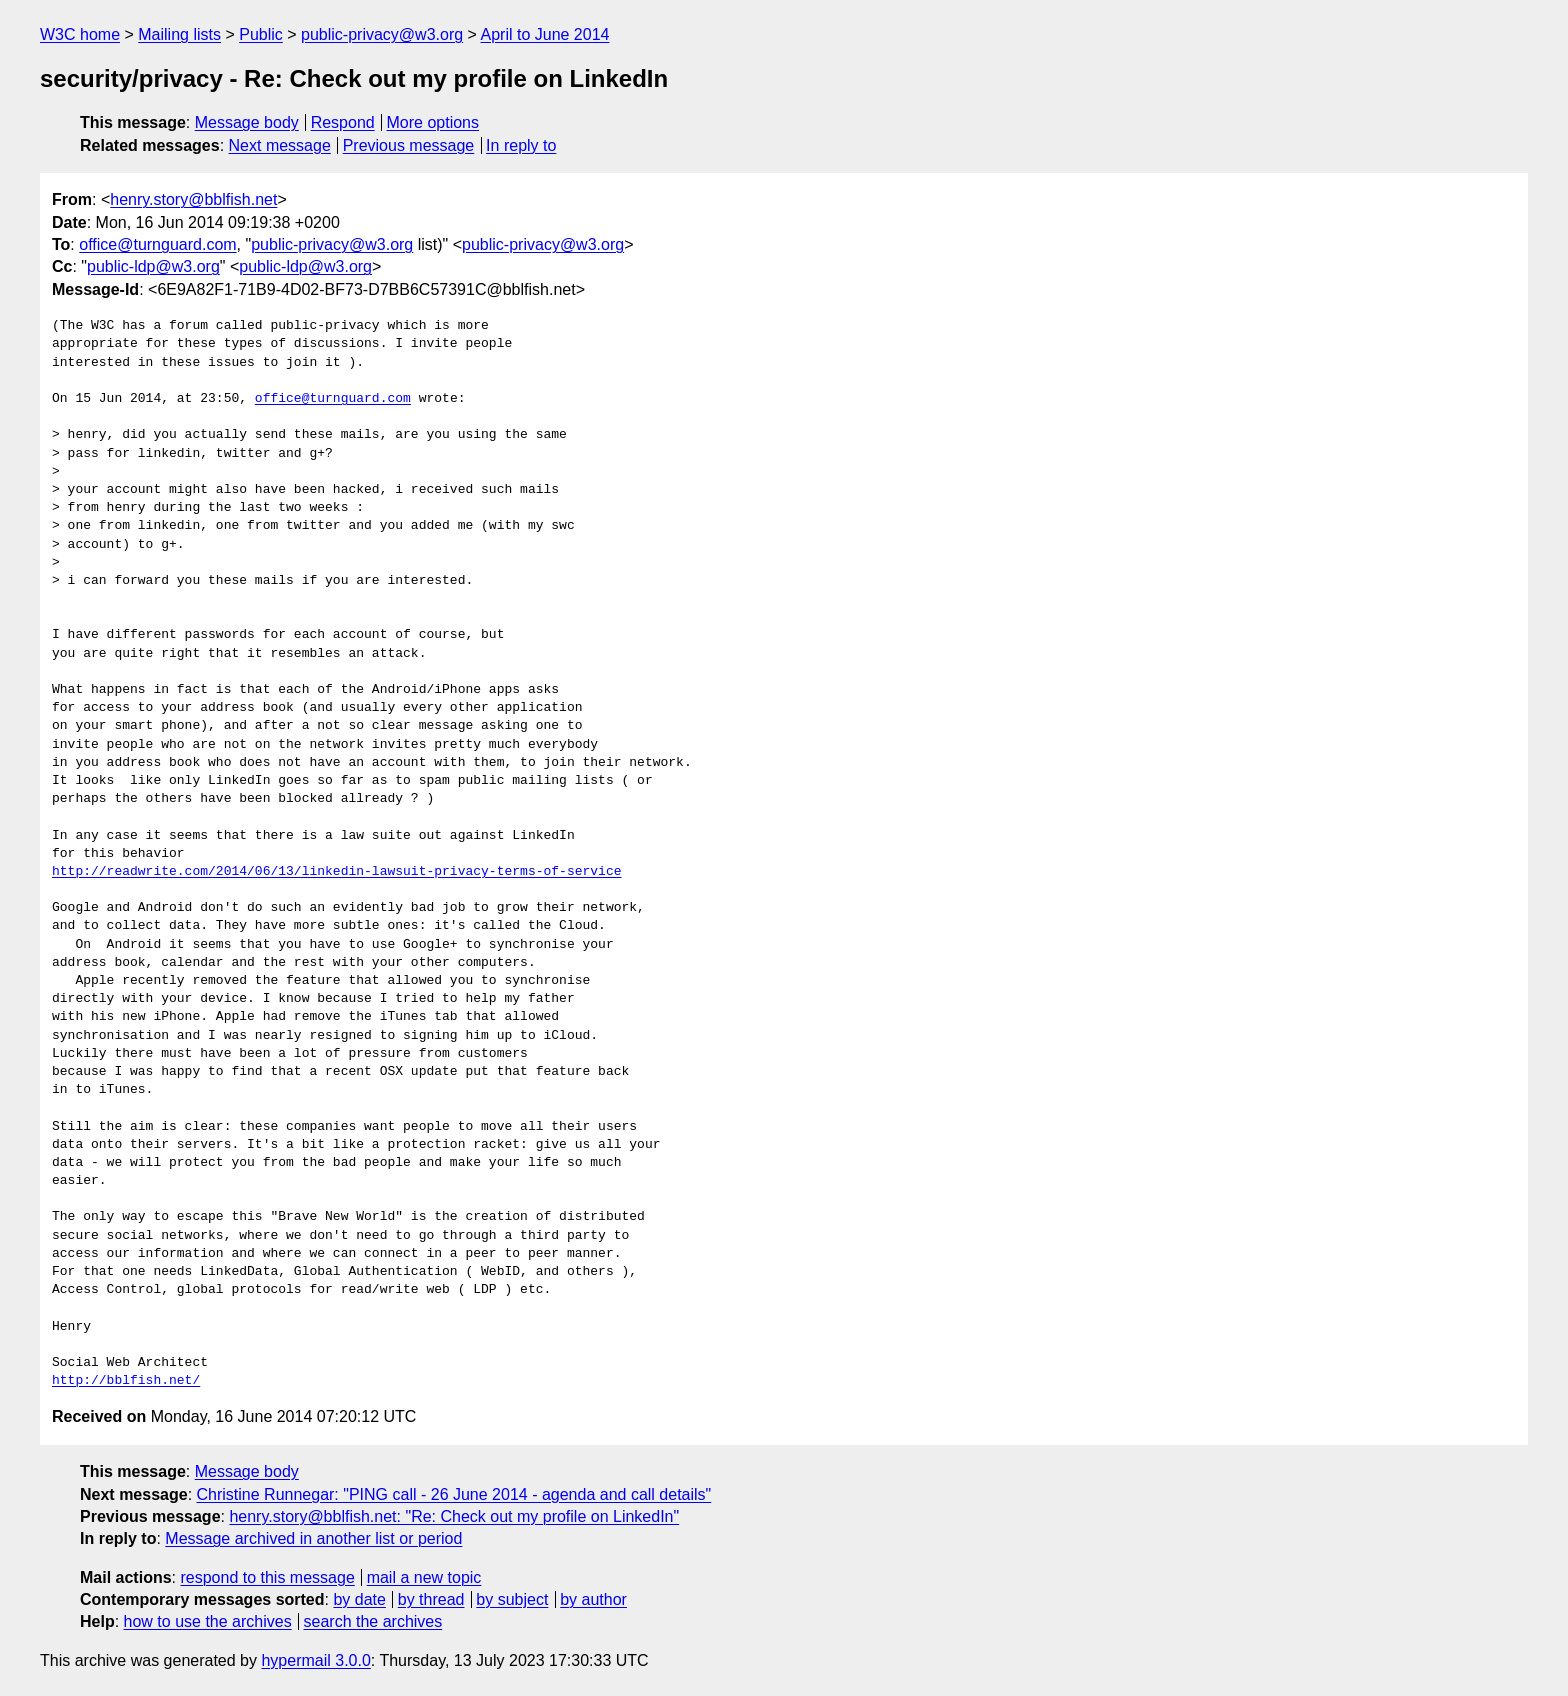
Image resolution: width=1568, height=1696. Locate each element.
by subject (512, 1599)
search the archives (373, 1621)
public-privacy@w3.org (382, 34)
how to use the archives (208, 1621)
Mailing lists (179, 34)
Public (261, 34)
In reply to (521, 145)
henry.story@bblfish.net (193, 199)
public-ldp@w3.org (153, 266)
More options (433, 122)
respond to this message (267, 1577)
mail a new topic (424, 1577)
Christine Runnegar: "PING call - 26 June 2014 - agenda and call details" (454, 1494)
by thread (431, 1599)
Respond (343, 122)
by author (593, 1599)
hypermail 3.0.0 (315, 1660)
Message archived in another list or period (313, 1538)
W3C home (80, 34)
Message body (247, 122)
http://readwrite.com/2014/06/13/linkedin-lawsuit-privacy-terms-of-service (336, 872)
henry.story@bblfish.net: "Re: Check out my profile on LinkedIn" (454, 1516)
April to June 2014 (544, 34)
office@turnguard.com (157, 244)
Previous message (409, 145)
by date (359, 1599)
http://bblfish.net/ (126, 1381)
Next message (280, 145)
